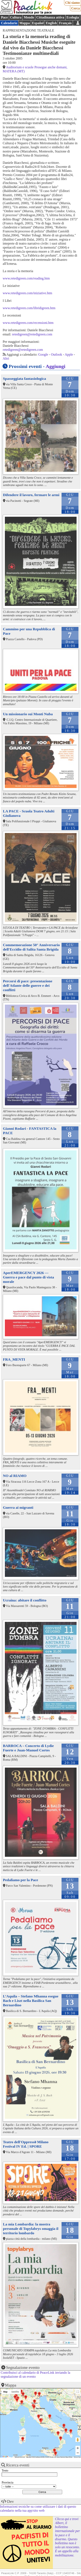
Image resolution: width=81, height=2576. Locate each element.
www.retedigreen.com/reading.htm (26, 278)
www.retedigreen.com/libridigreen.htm (29, 308)
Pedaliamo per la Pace (20, 1880)
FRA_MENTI (14, 1359)
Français (65, 23)
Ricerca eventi (17, 2465)
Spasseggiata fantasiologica (24, 378)
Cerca (75, 8)
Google (43, 354)
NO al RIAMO (14, 1476)
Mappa (24, 23)
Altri (6, 358)
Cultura (15, 17)
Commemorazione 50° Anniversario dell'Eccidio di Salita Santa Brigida (31, 947)
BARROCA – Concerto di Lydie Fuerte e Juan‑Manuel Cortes (28, 1748)
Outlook (56, 354)
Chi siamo (72, 2)
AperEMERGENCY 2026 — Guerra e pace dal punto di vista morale (28, 1277)
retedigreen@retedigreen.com (32, 334)
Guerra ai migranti (18, 1507)
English (51, 23)
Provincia (7, 2482)
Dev (10, 2501)
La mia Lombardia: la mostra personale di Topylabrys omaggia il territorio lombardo (30, 2228)
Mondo (29, 17)
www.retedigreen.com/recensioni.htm (28, 322)
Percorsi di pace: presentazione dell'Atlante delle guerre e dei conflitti (27, 985)
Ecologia (72, 17)
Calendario (9, 23)
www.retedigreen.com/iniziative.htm (27, 293)
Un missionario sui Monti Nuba (28, 714)
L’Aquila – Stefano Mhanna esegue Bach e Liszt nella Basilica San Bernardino (30, 2000)
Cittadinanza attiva (50, 17)
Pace (4, 17)
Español (38, 23)
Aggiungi (55, 366)
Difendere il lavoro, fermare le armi (31, 495)
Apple (69, 354)
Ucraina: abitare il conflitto (24, 1600)
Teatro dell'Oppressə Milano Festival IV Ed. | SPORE (25, 2144)
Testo (5, 2470)
